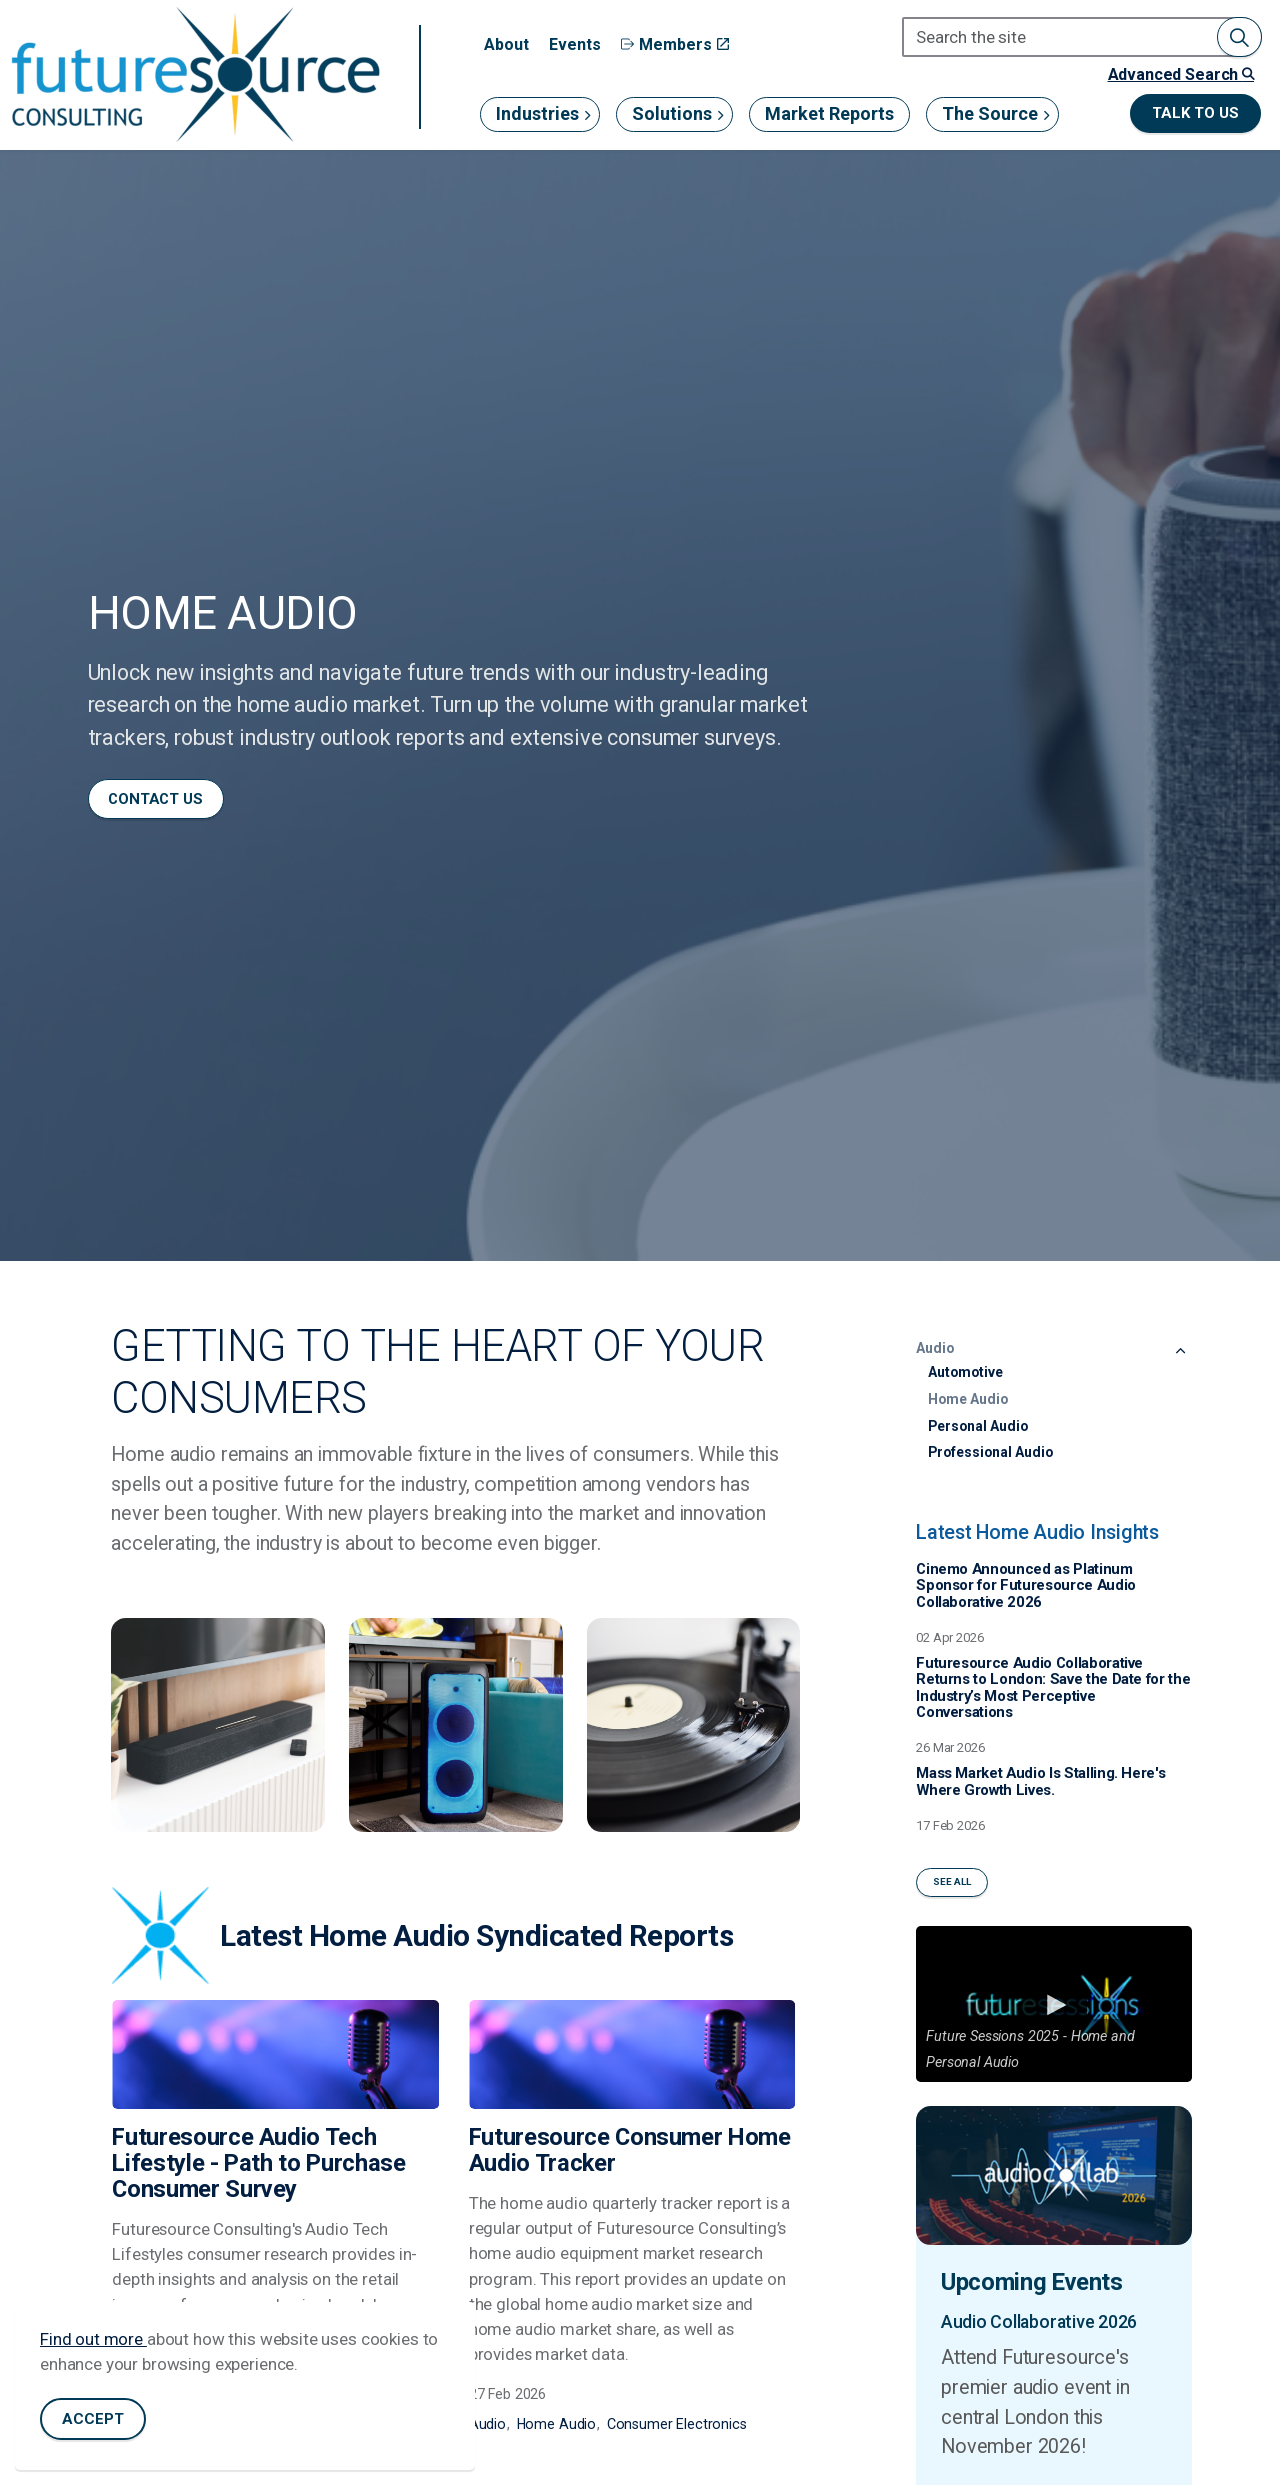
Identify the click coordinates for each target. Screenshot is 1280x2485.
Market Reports (829, 113)
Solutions (672, 113)
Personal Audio (978, 1426)
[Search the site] (1082, 37)
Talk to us (1195, 113)
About (506, 44)
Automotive (965, 1372)
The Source (990, 113)
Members (675, 44)
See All (952, 1882)
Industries (537, 113)
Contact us (156, 799)
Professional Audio (990, 1452)
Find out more (93, 2339)
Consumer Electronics (677, 2424)
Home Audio (557, 2424)
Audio (487, 2424)
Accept (93, 2419)
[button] (1239, 37)
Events (575, 44)
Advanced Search (1181, 74)
